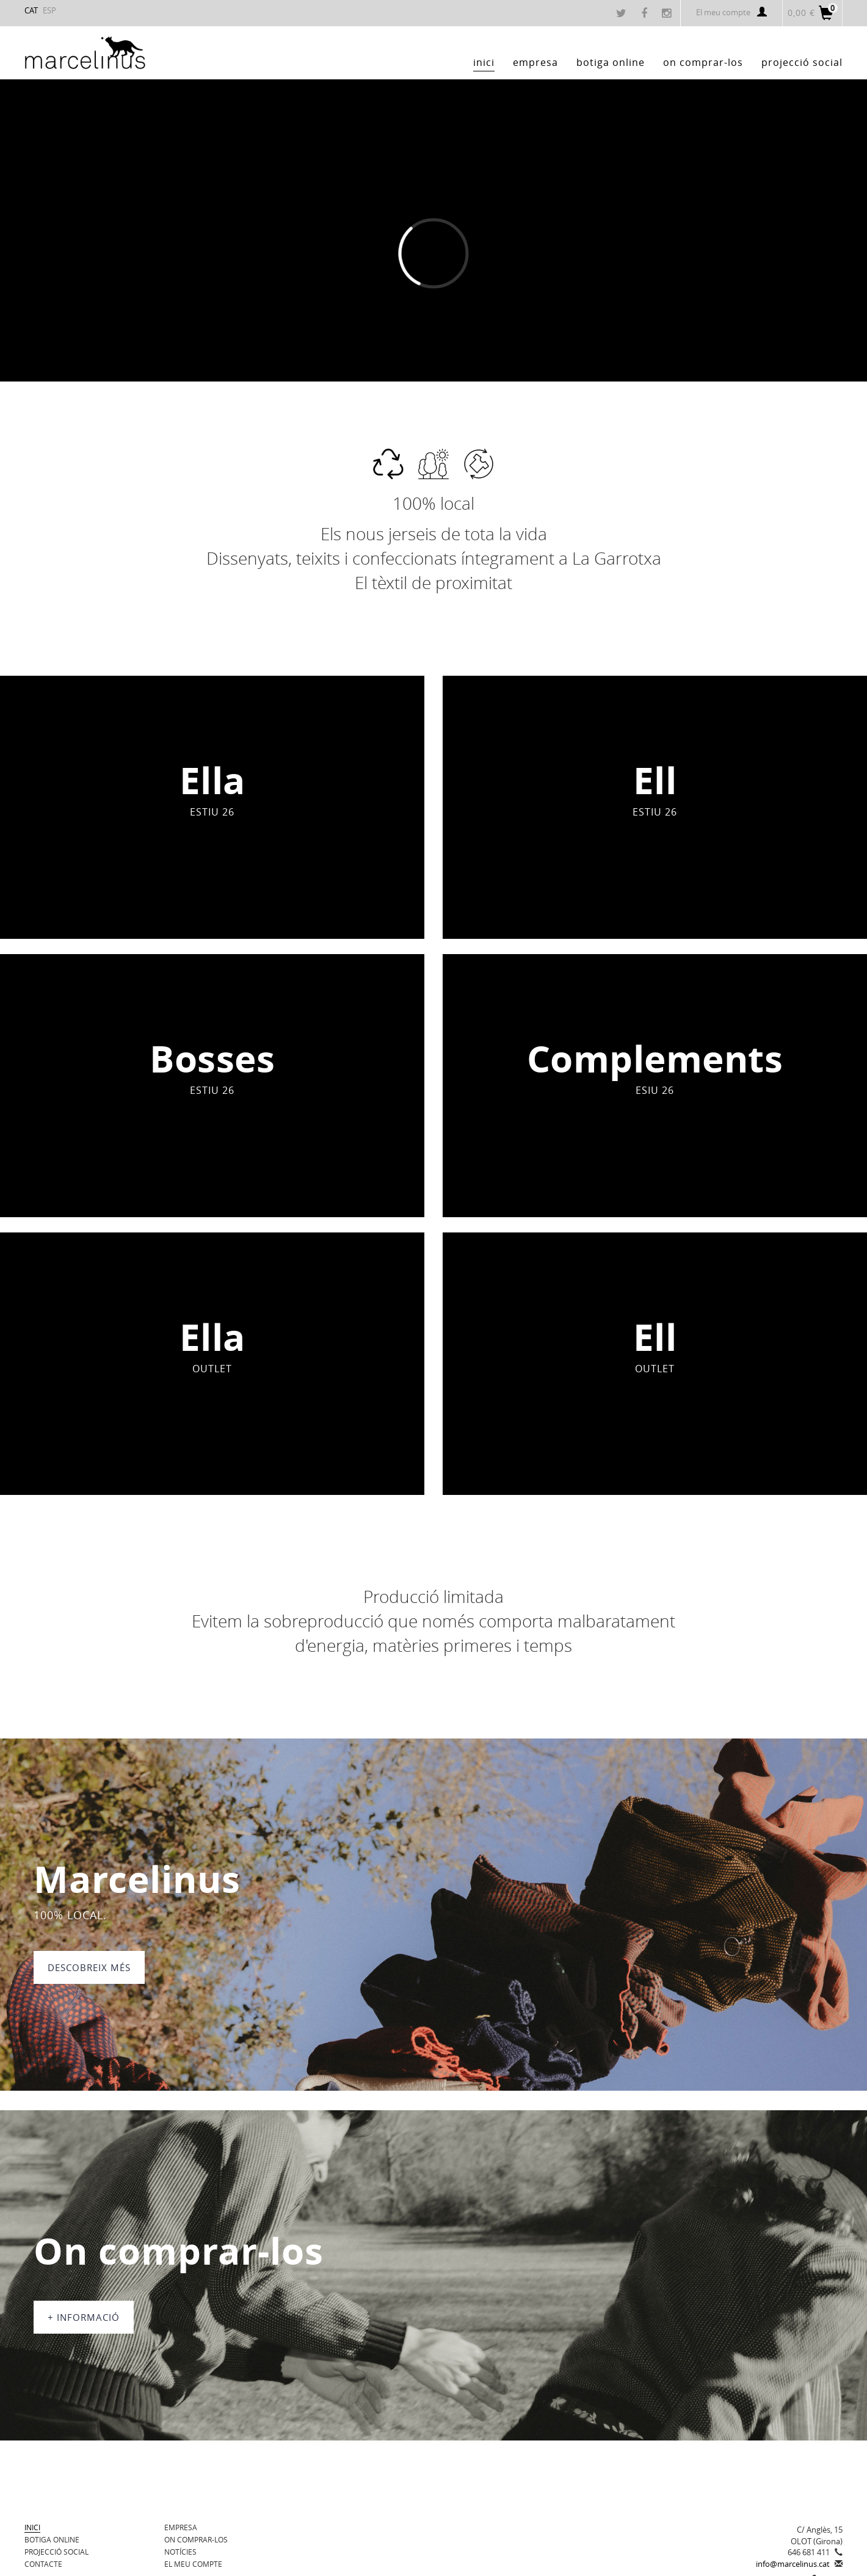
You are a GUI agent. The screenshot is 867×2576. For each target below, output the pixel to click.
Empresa (180, 2527)
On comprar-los (196, 2539)
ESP (49, 10)
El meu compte (731, 12)
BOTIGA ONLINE (51, 2539)
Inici (32, 2527)
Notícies (180, 2551)
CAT (31, 10)
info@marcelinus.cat (793, 2563)
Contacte (43, 2564)
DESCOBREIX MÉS (89, 1967)
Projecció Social (56, 2551)
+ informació (84, 2317)
